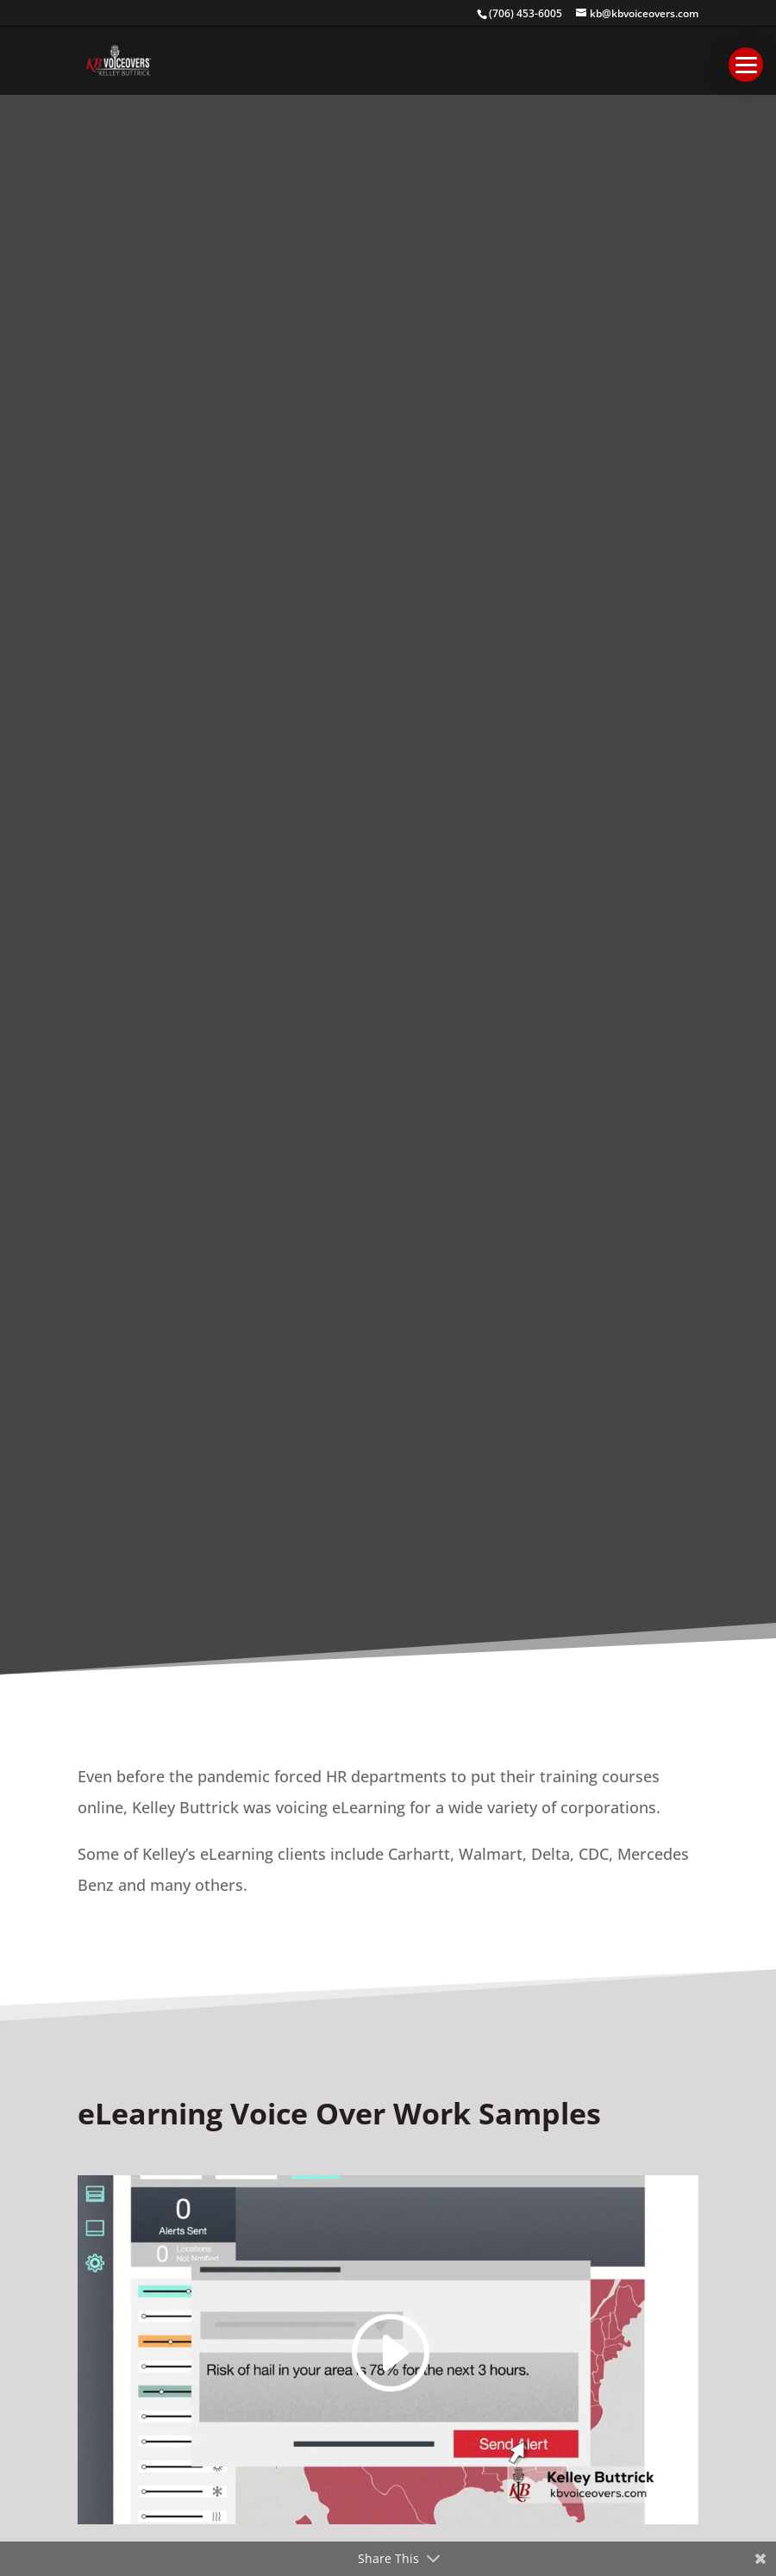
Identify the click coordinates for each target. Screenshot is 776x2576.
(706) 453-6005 (525, 13)
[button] (746, 64)
